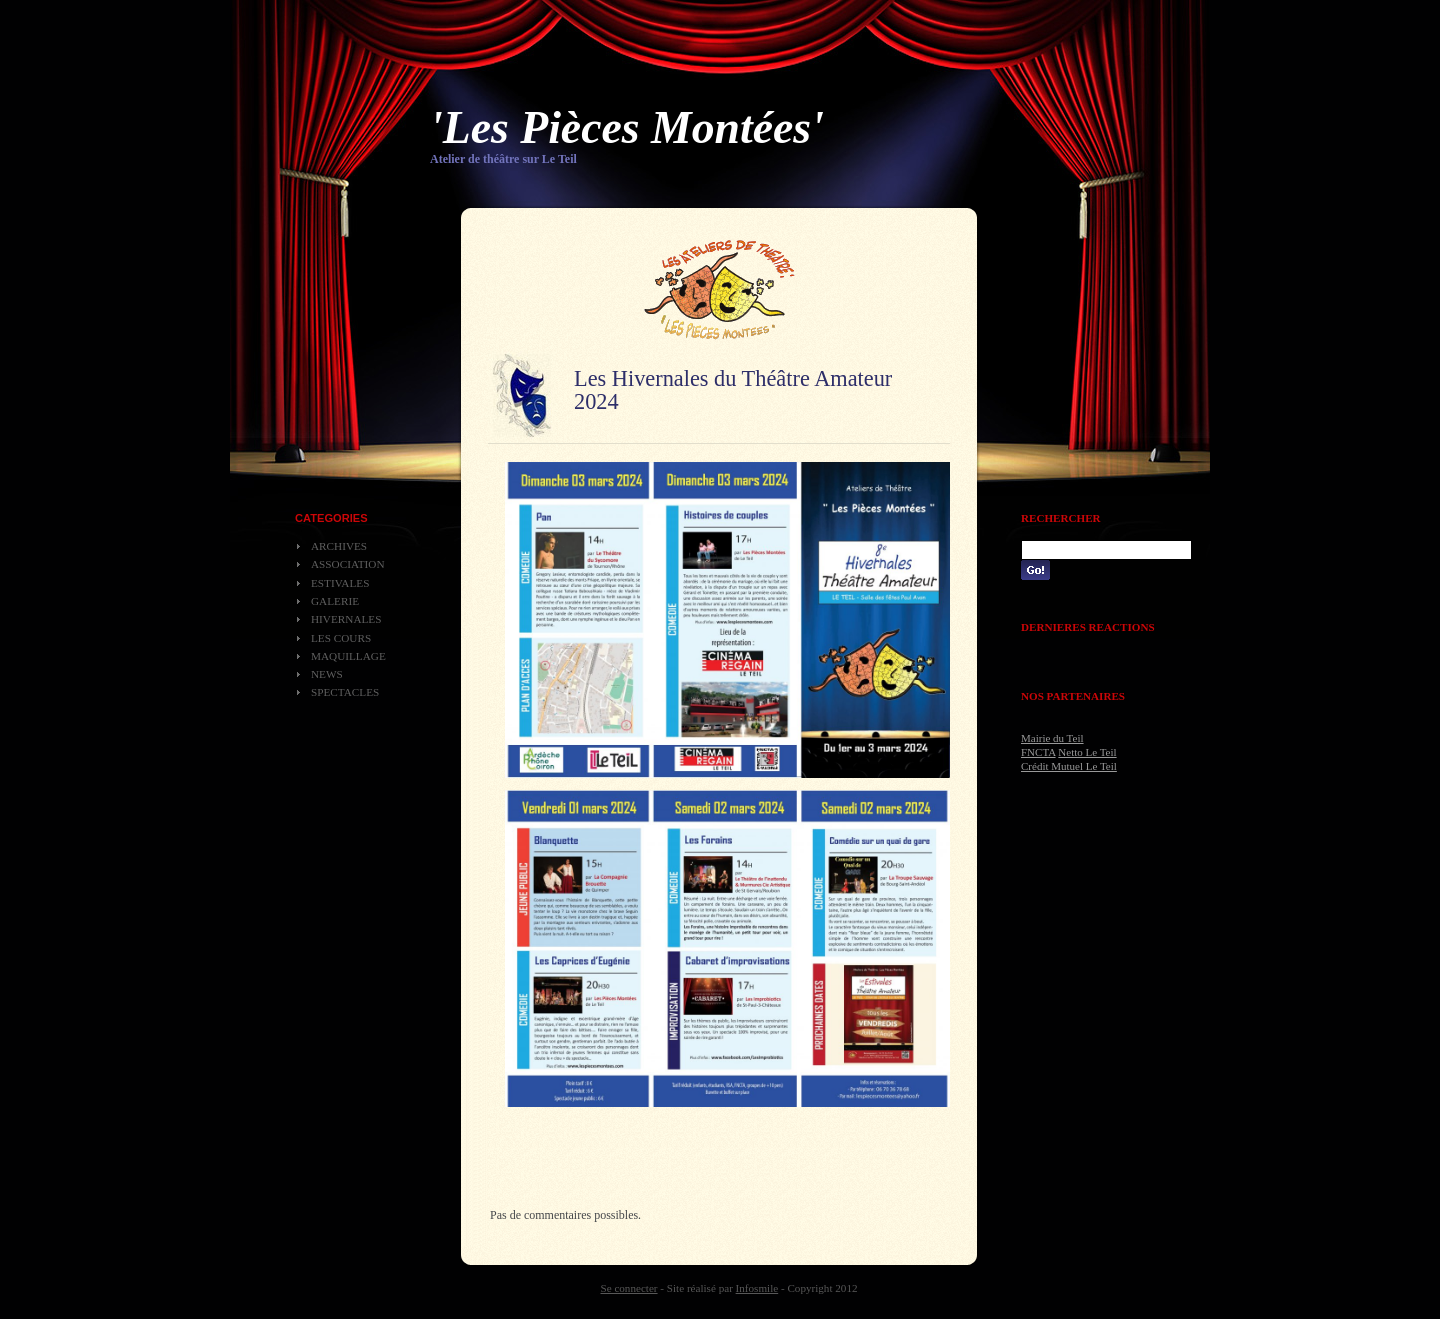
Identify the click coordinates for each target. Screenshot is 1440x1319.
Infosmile (757, 1288)
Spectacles (345, 692)
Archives (339, 546)
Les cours (341, 638)
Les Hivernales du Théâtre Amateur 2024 (733, 390)
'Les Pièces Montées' (627, 127)
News (327, 674)
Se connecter (629, 1288)
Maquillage (348, 656)
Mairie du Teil (1052, 738)
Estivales (340, 583)
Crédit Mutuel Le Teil (1069, 766)
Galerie (335, 601)
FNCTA (1038, 752)
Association (348, 564)
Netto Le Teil (1087, 752)
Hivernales (346, 619)
